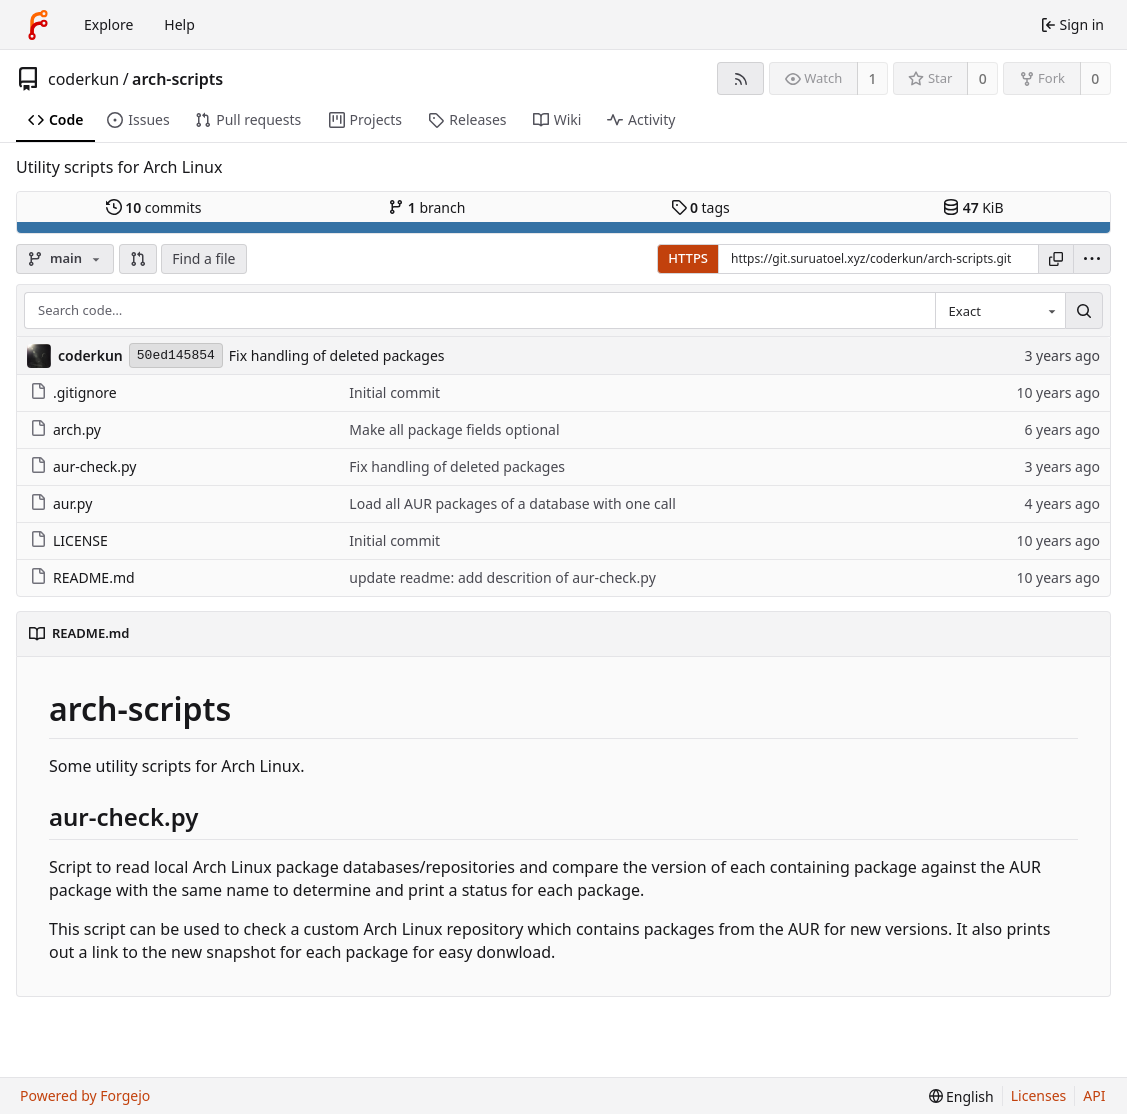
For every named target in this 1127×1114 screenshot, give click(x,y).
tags (700, 207)
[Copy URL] (1056, 259)
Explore (108, 24)
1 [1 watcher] (873, 78)
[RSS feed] (740, 78)
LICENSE (69, 540)
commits (154, 207)
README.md (82, 577)
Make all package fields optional (454, 429)
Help (179, 24)
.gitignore (73, 392)
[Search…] (1084, 311)
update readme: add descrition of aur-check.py (502, 577)
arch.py (65, 429)
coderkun (83, 79)
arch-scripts (177, 79)
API (1094, 1095)
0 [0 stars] (983, 78)
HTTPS (688, 258)
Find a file (203, 258)
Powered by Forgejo (85, 1095)
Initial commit (394, 392)
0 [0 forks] (1095, 78)
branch (426, 207)
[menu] (1092, 259)
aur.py (61, 503)
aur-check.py (83, 466)
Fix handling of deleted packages (337, 355)
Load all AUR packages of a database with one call (512, 503)
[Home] (38, 25)
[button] (138, 259)
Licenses (1039, 1095)
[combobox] (1000, 311)
